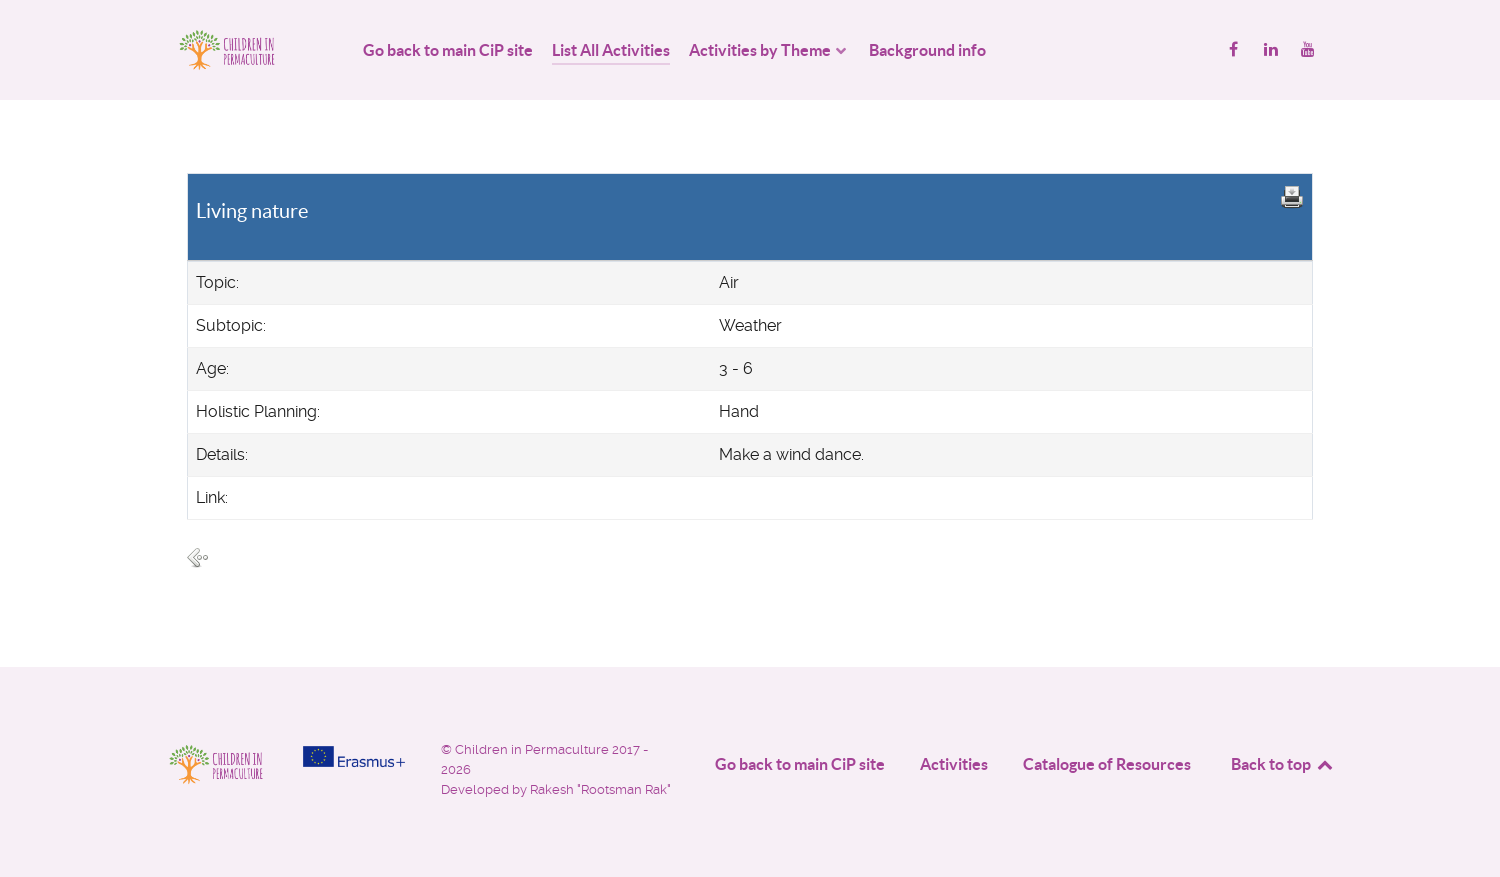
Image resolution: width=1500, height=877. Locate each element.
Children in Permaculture (533, 749)
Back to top (1283, 764)
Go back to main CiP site (800, 764)
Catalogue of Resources (1107, 764)
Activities (954, 764)
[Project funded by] (354, 756)
